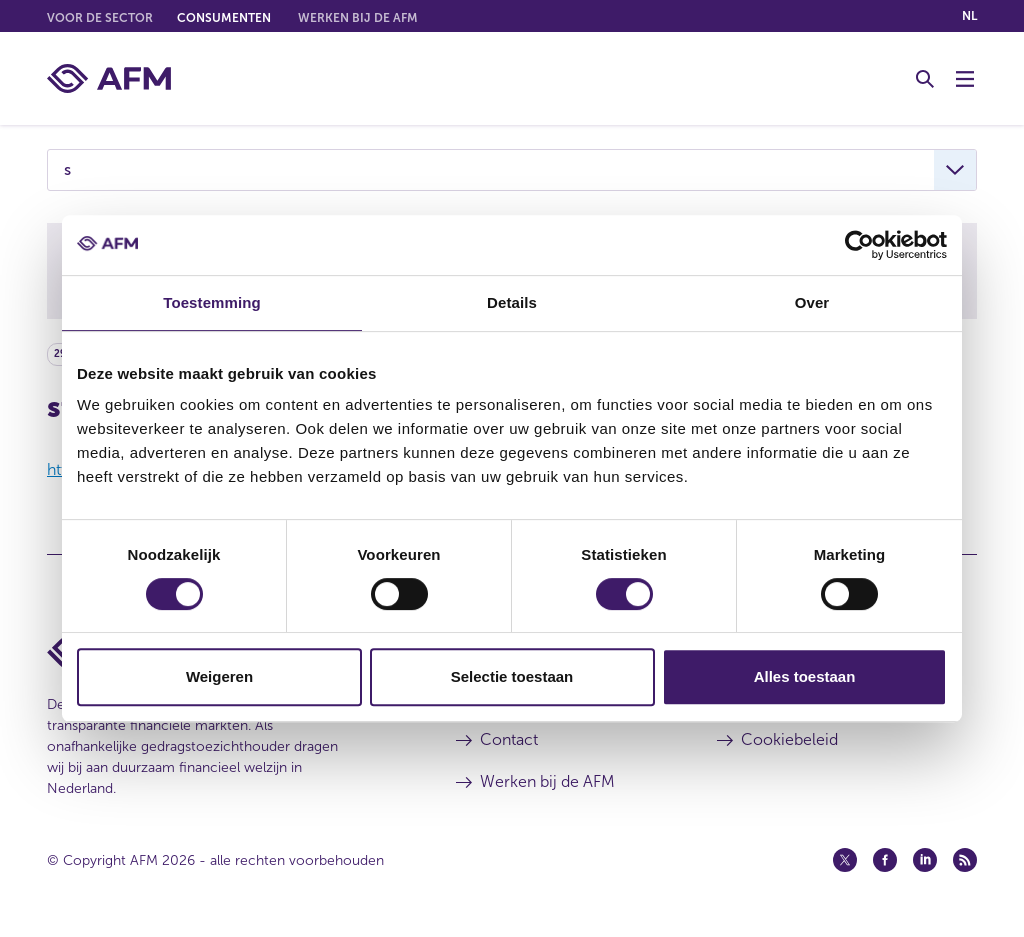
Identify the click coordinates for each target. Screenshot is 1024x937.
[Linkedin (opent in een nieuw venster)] (925, 860)
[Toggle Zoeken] (925, 79)
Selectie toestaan (512, 676)
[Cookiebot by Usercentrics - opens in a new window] (859, 245)
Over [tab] (812, 302)
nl (969, 16)
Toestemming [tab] (212, 302)
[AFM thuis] (109, 78)
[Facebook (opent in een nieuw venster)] (885, 860)
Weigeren (219, 676)
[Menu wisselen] (965, 79)
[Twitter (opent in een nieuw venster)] (845, 860)
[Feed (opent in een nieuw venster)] (965, 860)
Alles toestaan (805, 676)
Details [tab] (512, 302)
